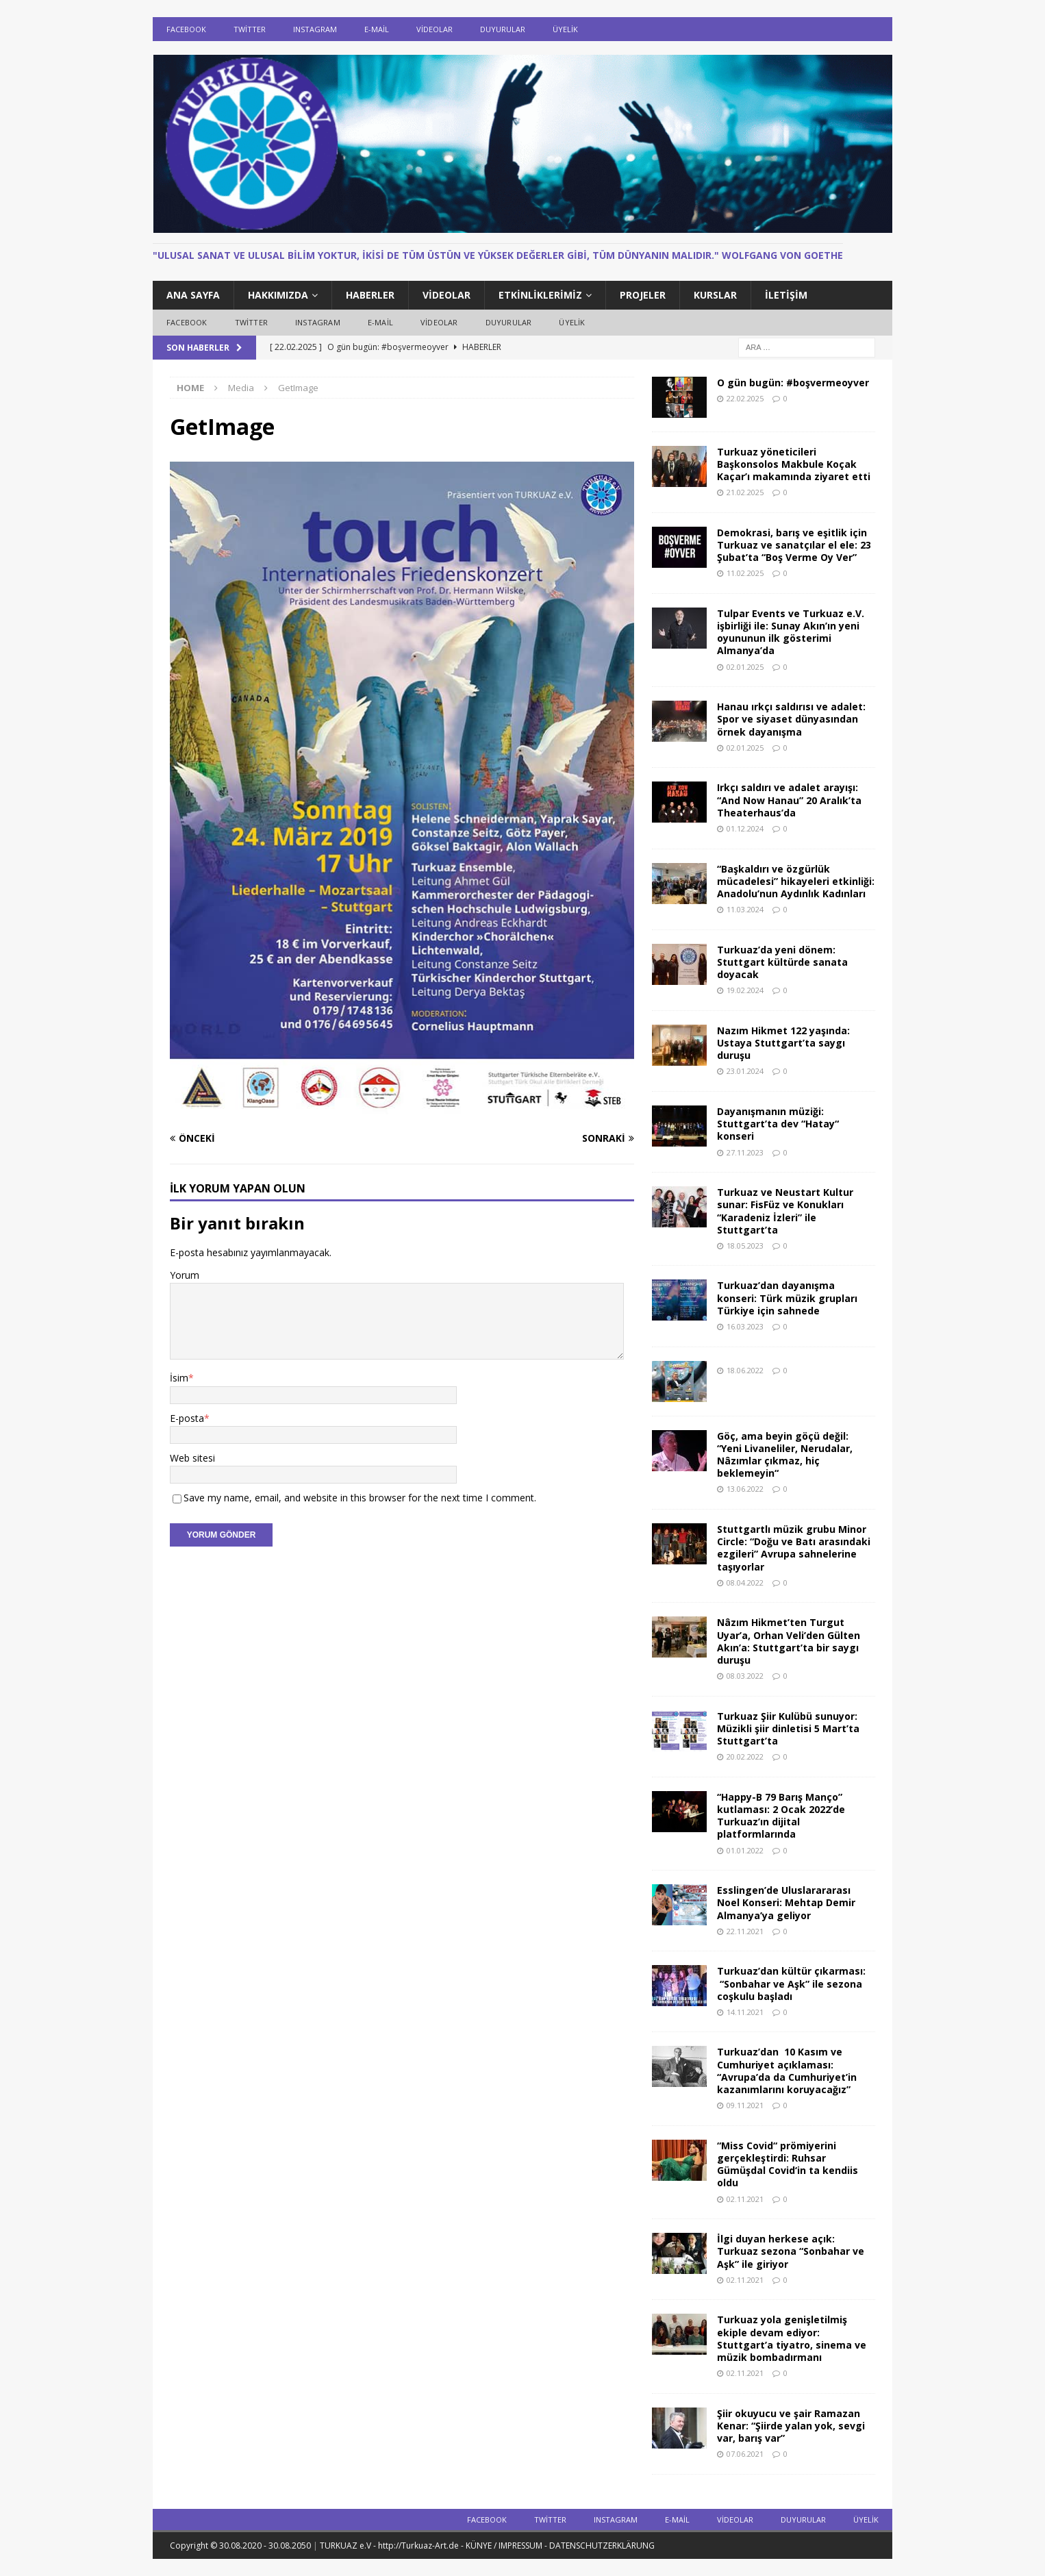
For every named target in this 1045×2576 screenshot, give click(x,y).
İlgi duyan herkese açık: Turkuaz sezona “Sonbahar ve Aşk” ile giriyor (790, 2251)
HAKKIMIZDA (278, 294)
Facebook (186, 29)
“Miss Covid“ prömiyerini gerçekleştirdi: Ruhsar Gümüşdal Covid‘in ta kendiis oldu (787, 2164)
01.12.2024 (745, 828)
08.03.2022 (745, 1676)
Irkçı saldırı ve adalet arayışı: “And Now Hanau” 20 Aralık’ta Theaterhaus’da (789, 799)
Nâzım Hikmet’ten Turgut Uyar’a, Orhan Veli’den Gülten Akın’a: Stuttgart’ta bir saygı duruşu (788, 1641)
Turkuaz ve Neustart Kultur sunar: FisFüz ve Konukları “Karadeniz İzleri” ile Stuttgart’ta (785, 1211)
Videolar (434, 29)
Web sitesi (192, 1457)
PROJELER (643, 294)
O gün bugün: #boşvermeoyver (793, 382)
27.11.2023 (745, 1152)
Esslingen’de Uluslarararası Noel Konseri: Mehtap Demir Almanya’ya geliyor (786, 1902)
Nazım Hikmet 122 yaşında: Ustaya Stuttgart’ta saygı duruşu (783, 1043)
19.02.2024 (745, 990)
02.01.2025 (745, 667)
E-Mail (376, 29)
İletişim (786, 294)
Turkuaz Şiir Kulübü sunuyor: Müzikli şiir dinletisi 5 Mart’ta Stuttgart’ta (788, 1728)
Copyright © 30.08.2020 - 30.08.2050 (241, 2545)
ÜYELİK (565, 29)
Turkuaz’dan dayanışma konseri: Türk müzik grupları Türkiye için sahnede (787, 1297)
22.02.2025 (745, 398)
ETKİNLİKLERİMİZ (540, 294)
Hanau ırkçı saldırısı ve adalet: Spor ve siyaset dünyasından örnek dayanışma (791, 719)
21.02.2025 (745, 492)
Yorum (184, 1274)
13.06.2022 (745, 1489)
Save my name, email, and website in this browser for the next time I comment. (360, 1497)
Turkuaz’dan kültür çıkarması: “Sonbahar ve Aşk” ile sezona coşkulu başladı (791, 1983)
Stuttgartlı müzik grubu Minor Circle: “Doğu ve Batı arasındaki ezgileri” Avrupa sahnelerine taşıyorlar (793, 1548)
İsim (179, 1377)
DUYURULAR (502, 29)
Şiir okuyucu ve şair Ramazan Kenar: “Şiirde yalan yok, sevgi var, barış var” (791, 2425)
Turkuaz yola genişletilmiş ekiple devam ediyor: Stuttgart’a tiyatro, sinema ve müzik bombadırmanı (791, 2338)
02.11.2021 (745, 2199)
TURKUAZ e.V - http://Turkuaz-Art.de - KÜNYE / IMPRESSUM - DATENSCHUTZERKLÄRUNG (487, 2545)
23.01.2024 (745, 1071)
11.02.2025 (745, 573)
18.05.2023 (745, 1245)
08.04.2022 (745, 1582)
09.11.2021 (745, 2105)
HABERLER (370, 294)
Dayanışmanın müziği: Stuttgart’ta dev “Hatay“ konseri (778, 1123)
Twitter (250, 29)
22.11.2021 (745, 1931)
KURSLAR (715, 294)
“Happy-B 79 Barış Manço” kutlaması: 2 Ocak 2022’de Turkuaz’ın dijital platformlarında (781, 1815)
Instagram (315, 29)
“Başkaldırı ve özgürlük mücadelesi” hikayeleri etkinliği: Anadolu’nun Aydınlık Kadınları (795, 881)
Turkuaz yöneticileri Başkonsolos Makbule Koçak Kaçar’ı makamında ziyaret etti (793, 464)
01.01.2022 (745, 1850)
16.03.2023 (745, 1326)
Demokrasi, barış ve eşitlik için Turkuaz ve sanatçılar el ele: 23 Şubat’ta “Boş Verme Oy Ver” (794, 545)
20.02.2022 (745, 1756)
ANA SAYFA (193, 294)
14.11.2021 (745, 2012)
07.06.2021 (745, 2454)
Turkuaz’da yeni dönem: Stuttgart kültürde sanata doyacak (782, 962)
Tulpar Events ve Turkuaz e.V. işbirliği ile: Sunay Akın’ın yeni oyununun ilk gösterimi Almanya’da (790, 632)
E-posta (187, 1418)
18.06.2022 (745, 1370)
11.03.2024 (745, 909)
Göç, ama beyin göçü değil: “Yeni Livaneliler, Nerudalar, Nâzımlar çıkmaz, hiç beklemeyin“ (785, 1454)
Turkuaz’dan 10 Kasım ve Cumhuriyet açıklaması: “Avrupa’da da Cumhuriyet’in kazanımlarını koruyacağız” (787, 2070)
